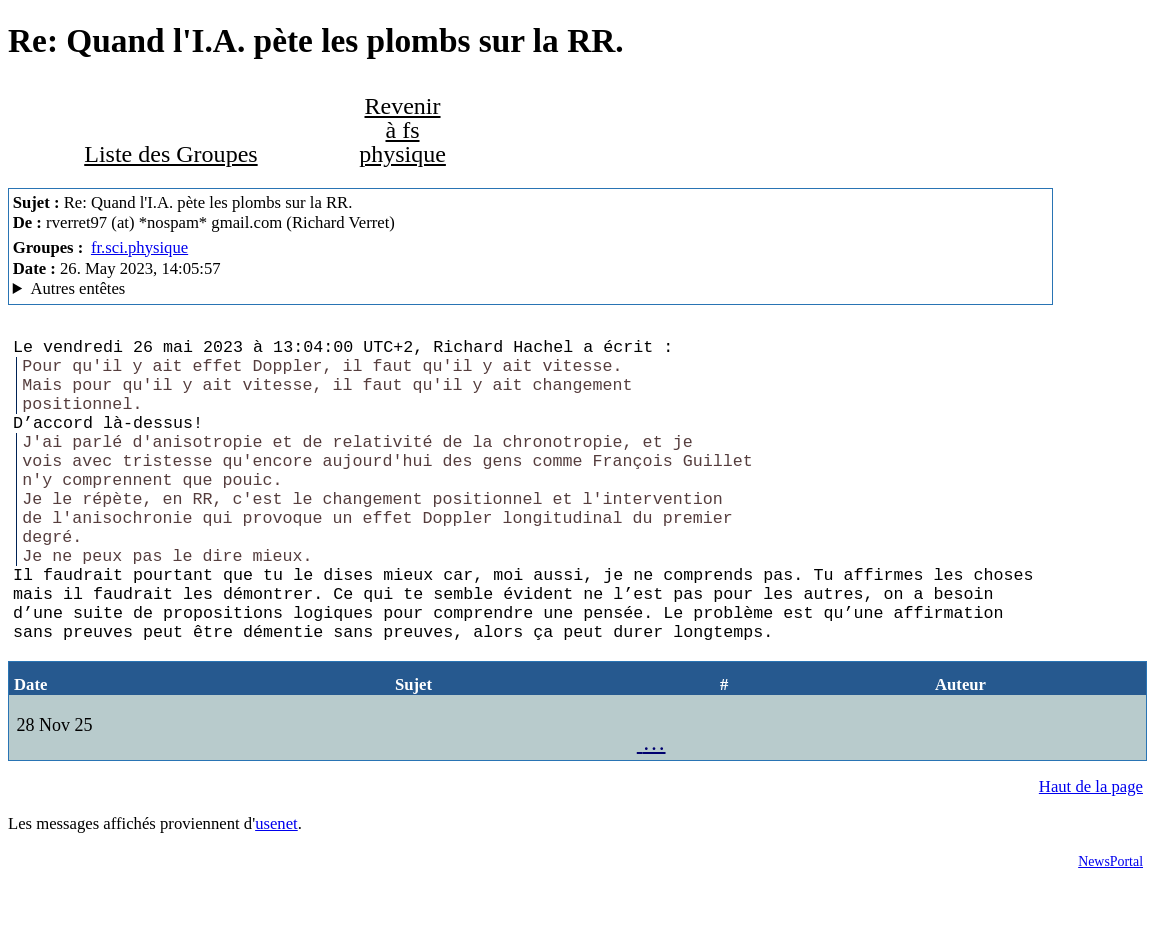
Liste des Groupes (170, 154)
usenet (276, 891)
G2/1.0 (531, 289)
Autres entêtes (77, 288)
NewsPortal (1110, 929)
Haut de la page (1091, 854)
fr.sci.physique (139, 247)
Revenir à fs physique (402, 130)
